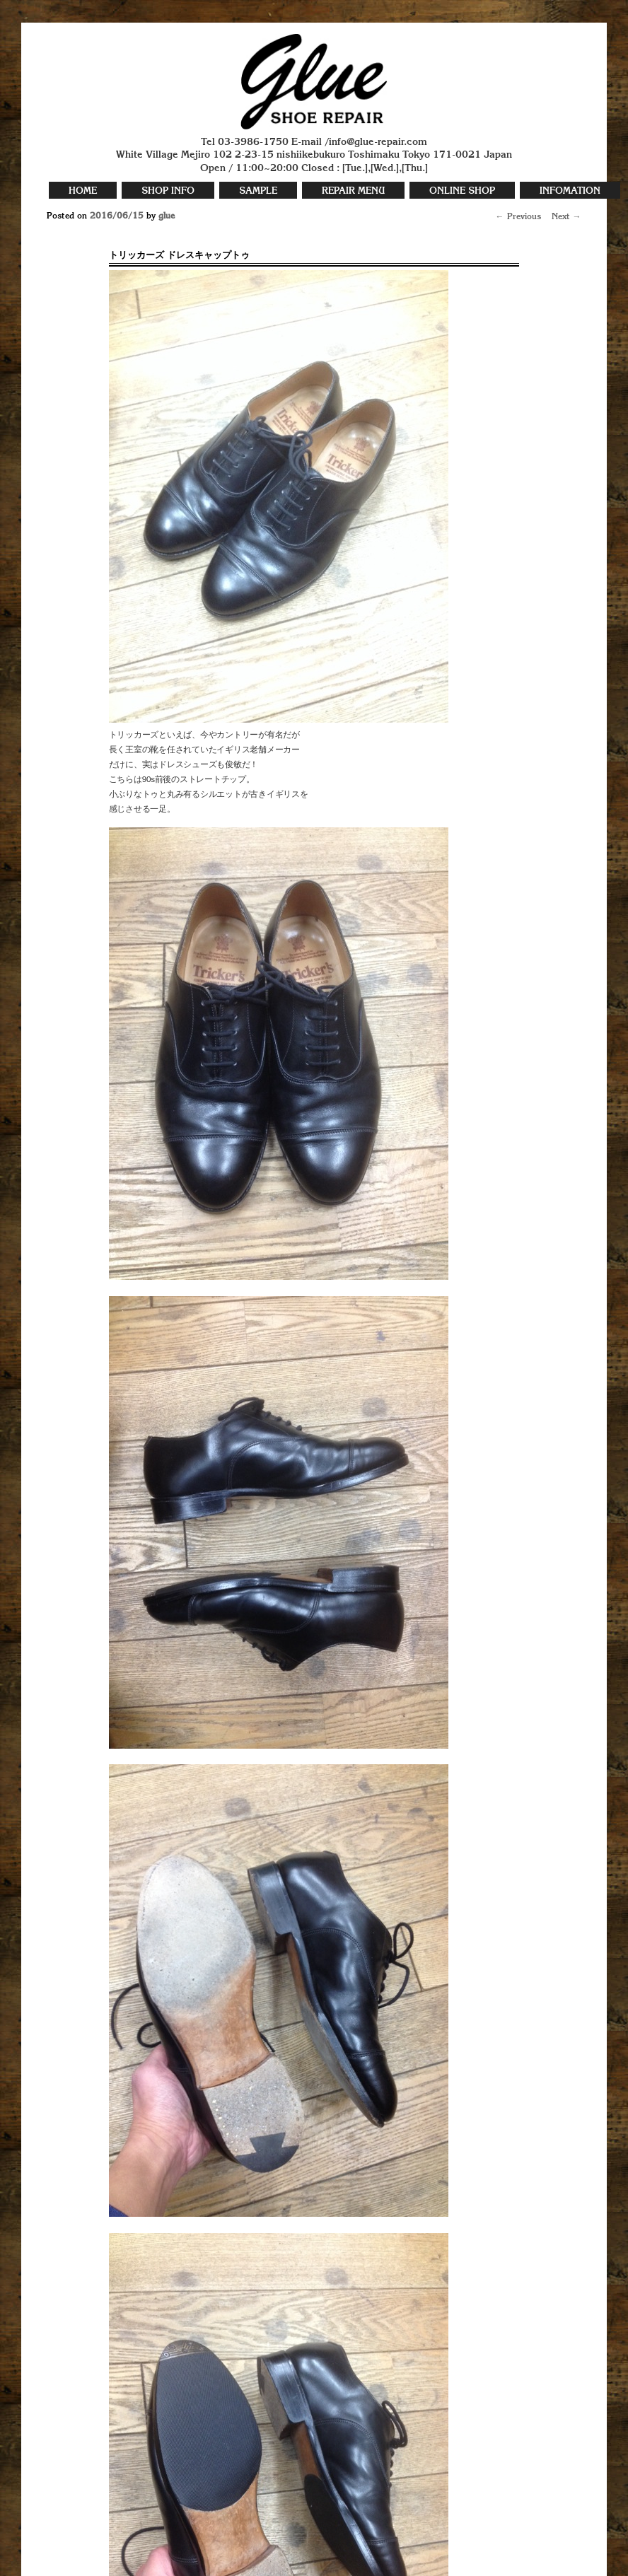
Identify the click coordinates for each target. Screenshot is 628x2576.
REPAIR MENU (353, 191)
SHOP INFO (167, 191)
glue (166, 216)
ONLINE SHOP (462, 191)
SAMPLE (258, 191)
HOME (83, 191)
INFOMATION (570, 191)
